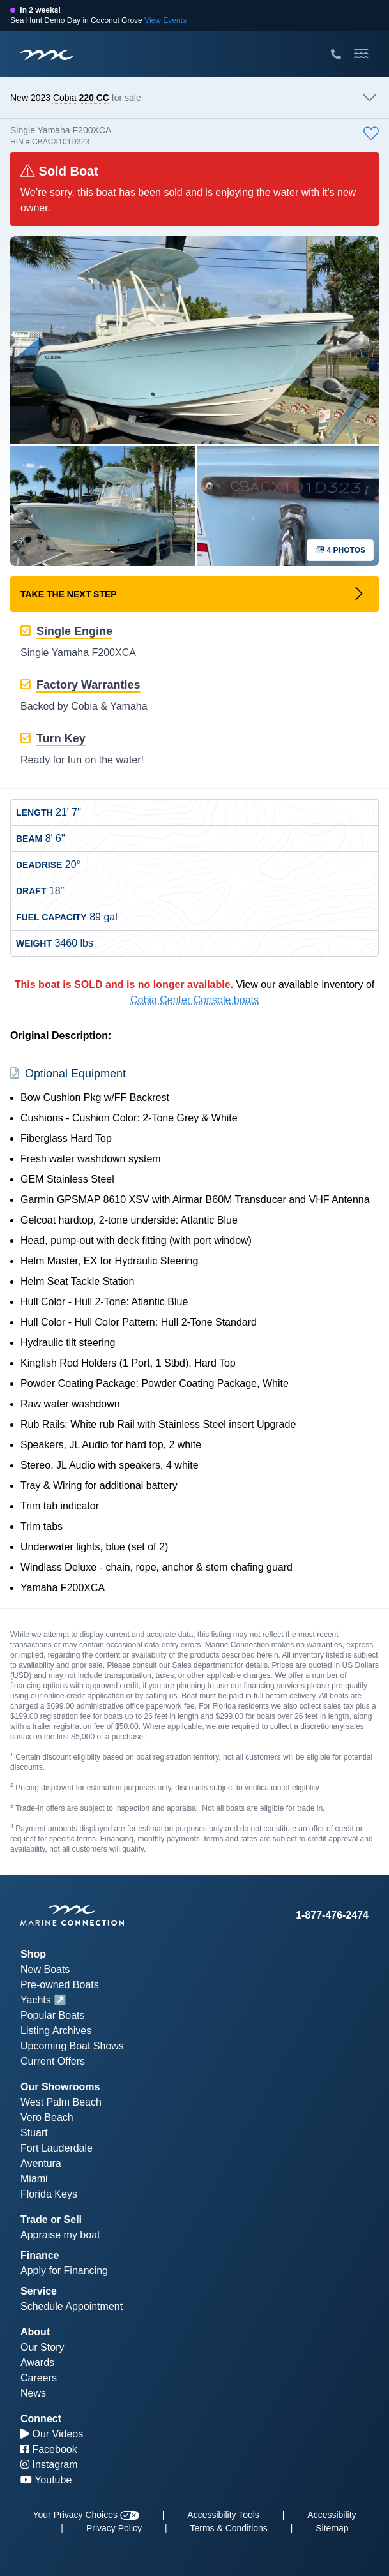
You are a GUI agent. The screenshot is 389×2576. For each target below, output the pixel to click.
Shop (33, 1954)
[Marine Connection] (46, 54)
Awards (37, 2362)
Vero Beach (46, 2117)
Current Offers (52, 2061)
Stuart (34, 2132)
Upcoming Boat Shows (72, 2046)
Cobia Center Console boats (194, 999)
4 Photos (340, 550)
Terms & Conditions (228, 2528)
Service (38, 2291)
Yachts (35, 2000)
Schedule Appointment (71, 2306)
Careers (38, 2377)
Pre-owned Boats (59, 1984)
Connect (40, 2418)
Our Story (42, 2347)
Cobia (65, 98)
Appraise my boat (60, 2234)
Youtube (46, 2480)
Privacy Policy (114, 2528)
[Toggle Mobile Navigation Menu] (361, 54)
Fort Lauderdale (56, 2148)
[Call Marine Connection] (336, 55)
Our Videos (51, 2434)
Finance (39, 2255)
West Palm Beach (61, 2102)
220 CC (94, 98)
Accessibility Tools (223, 2515)
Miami (34, 2178)
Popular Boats (52, 2015)
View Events (165, 20)
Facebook (48, 2449)
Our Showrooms (60, 2086)
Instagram (49, 2464)
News (33, 2393)
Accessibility (331, 2515)
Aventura (40, 2163)
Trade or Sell (51, 2219)
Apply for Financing (64, 2270)
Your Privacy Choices (86, 2515)
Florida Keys (48, 2194)
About (35, 2331)
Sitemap (332, 2528)
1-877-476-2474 (332, 1915)
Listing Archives (55, 2030)
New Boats (45, 1969)
